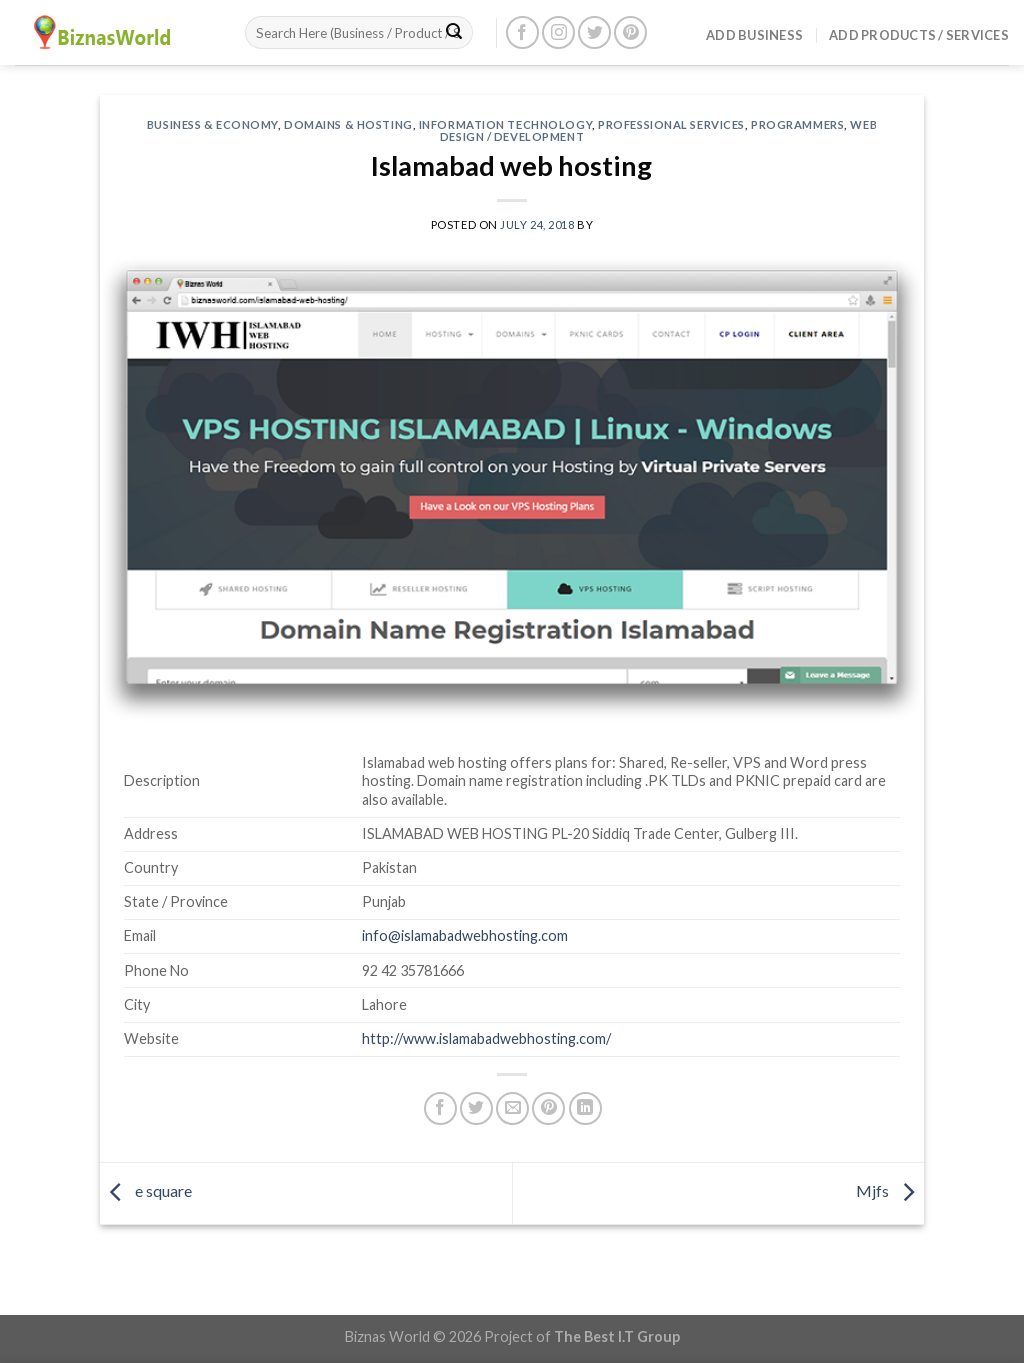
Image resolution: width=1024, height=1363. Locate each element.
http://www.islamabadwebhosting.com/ (486, 1038)
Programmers (797, 124)
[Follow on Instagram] (558, 32)
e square (146, 1190)
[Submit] (454, 33)
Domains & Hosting (348, 124)
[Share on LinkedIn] (585, 1108)
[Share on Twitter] (476, 1108)
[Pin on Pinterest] (548, 1108)
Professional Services (671, 124)
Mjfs (890, 1190)
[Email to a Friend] (512, 1108)
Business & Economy (212, 124)
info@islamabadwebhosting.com (465, 935)
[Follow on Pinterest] (630, 32)
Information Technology (505, 124)
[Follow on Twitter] (594, 32)
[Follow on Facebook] (522, 32)
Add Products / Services (919, 35)
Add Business (754, 35)
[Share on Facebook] (440, 1108)
